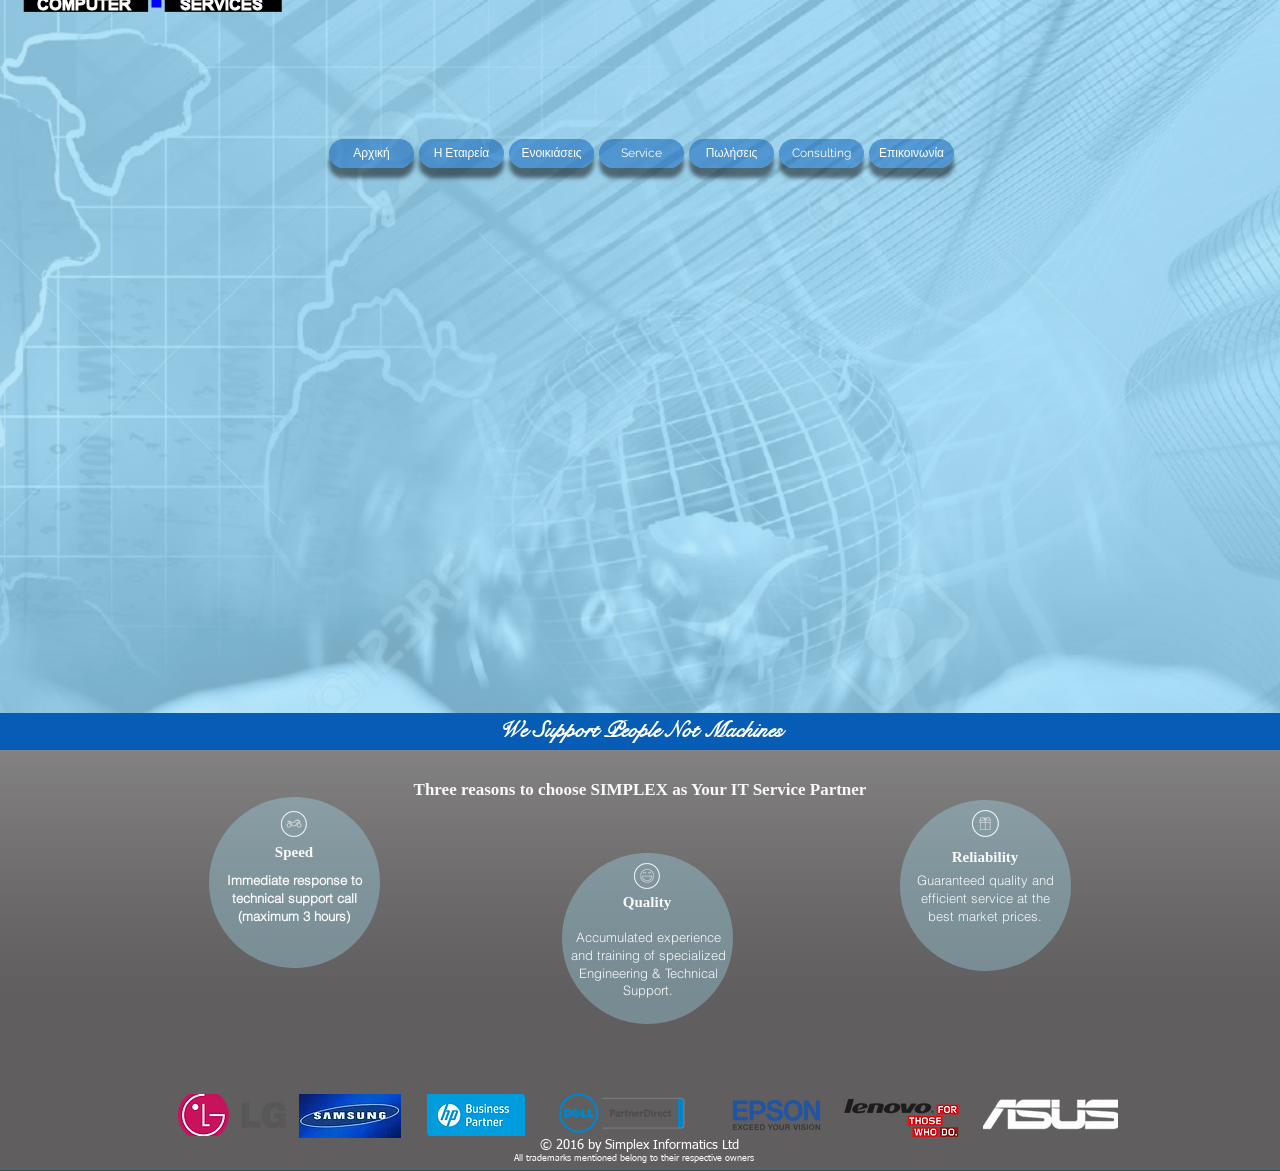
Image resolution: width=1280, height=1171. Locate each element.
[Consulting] (821, 153)
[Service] (641, 153)
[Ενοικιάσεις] (551, 153)
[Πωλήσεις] (731, 153)
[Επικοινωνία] (911, 153)
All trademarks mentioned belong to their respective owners (634, 1158)
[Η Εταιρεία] (461, 153)
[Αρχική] (371, 153)
